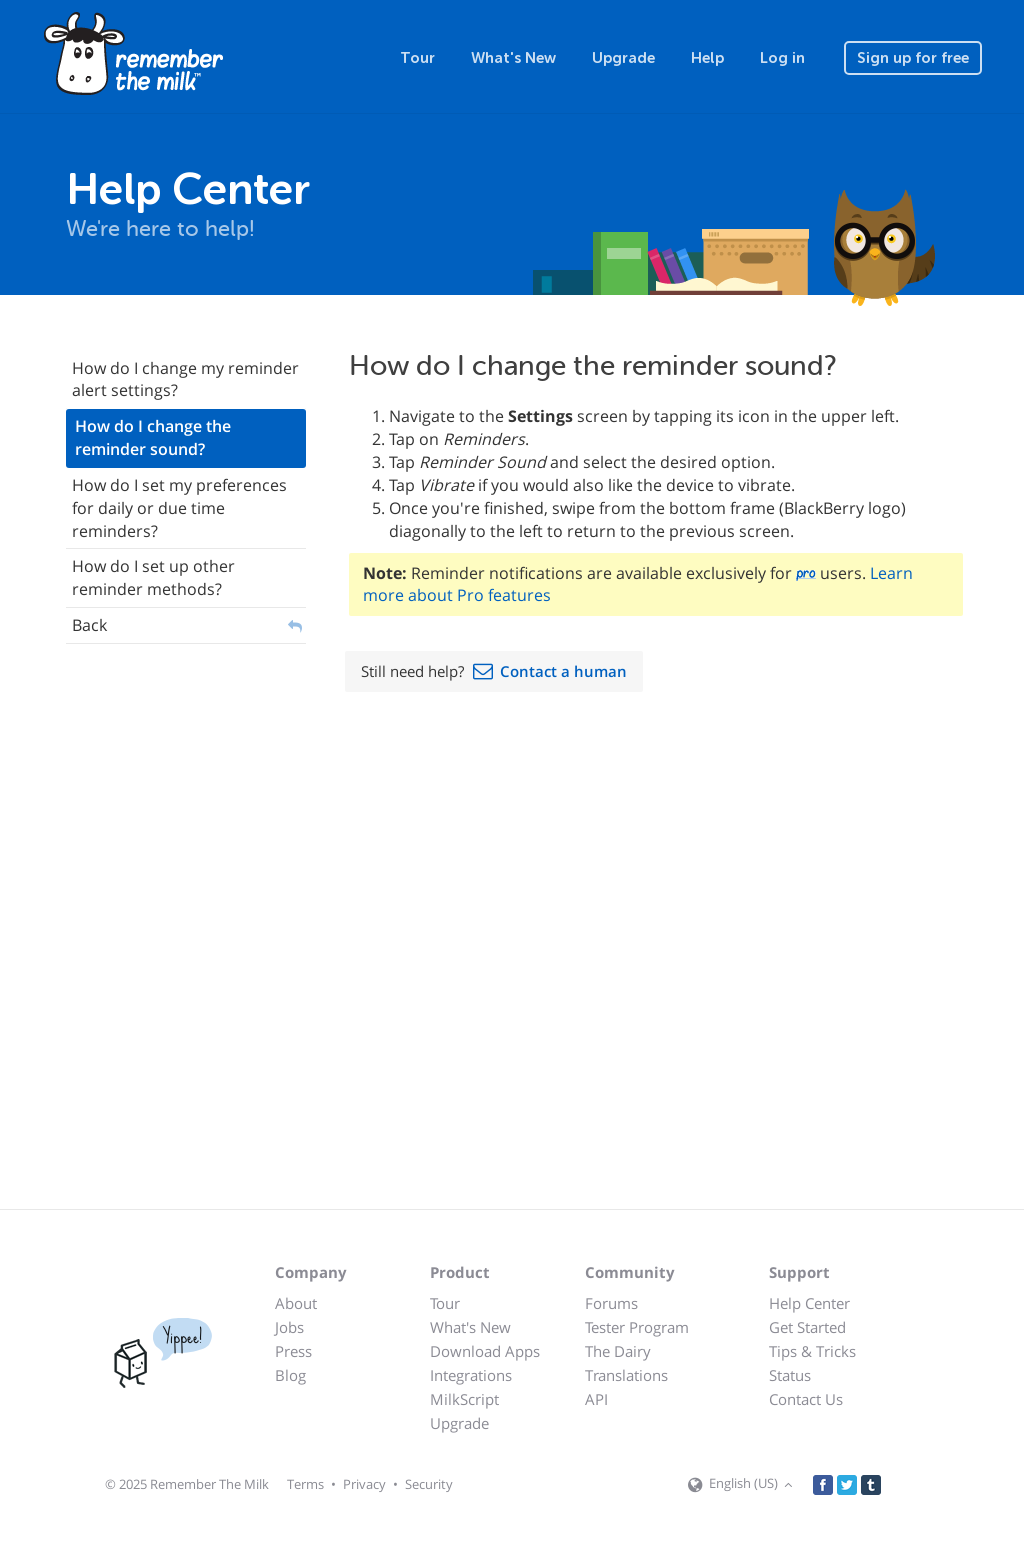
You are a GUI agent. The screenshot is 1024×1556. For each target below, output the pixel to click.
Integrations (471, 1375)
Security (429, 1484)
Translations (626, 1375)
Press (293, 1351)
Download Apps (485, 1351)
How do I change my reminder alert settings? (185, 379)
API (596, 1399)
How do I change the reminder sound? (153, 437)
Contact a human (563, 671)
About (296, 1303)
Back (89, 625)
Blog (290, 1375)
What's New (513, 58)
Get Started (807, 1327)
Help (707, 58)
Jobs (289, 1327)
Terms (305, 1484)
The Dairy (618, 1351)
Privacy (364, 1484)
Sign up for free (913, 58)
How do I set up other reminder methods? (153, 577)
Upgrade (623, 58)
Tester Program (637, 1327)
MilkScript (464, 1399)
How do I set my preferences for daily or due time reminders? (179, 508)
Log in (782, 58)
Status (790, 1375)
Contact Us (806, 1399)
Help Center (809, 1303)
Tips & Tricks (812, 1351)
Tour (417, 58)
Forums (611, 1303)
